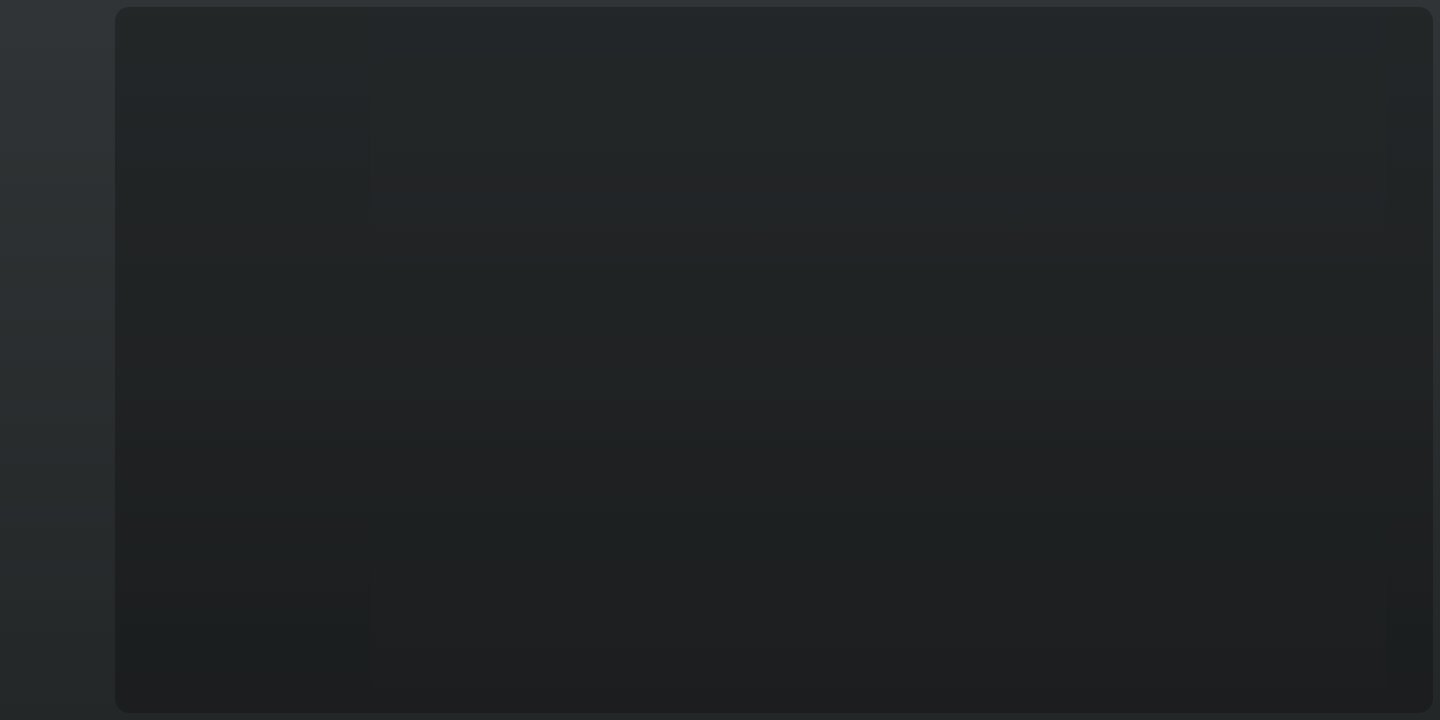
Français (54, 681)
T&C (54, 693)
